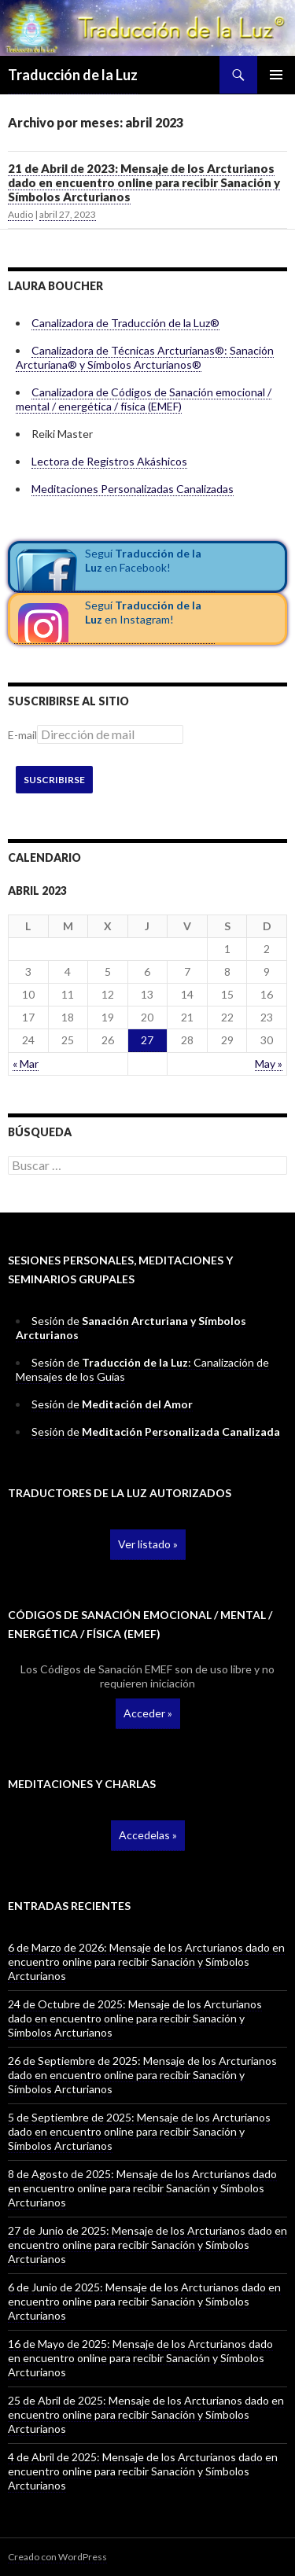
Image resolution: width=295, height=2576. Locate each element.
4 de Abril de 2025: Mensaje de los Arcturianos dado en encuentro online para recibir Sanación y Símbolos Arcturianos (143, 2471)
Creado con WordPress (57, 2557)
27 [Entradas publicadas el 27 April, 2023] (147, 1040)
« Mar (26, 1063)
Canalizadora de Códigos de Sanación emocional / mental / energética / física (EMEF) (143, 399)
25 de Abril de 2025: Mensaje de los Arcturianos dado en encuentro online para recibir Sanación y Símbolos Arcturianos (146, 2414)
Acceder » (148, 1713)
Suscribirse (54, 780)
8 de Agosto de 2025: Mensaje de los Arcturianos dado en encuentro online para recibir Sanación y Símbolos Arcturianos (142, 2188)
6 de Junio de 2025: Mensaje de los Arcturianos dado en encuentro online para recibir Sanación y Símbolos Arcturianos (144, 2301)
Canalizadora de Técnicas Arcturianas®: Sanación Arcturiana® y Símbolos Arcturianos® (145, 357)
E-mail (22, 735)
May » (268, 1063)
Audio (20, 214)
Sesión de (112, 1404)
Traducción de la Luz (73, 74)
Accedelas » (148, 1835)
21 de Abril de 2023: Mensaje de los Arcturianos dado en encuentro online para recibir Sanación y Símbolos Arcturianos (144, 182)
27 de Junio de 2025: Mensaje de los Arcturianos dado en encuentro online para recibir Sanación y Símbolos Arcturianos (147, 2244)
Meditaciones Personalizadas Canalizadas (132, 488)
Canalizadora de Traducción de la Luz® (125, 322)
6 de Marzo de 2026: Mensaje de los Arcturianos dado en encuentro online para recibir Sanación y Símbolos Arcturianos (146, 1961)
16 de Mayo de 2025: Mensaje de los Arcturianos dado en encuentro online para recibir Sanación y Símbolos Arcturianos (140, 2358)
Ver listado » (148, 1544)
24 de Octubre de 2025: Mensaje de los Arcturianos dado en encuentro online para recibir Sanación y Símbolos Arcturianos (135, 2018)
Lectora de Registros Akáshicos (109, 461)
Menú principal (276, 75)
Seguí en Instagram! (143, 612)
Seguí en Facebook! (143, 560)
